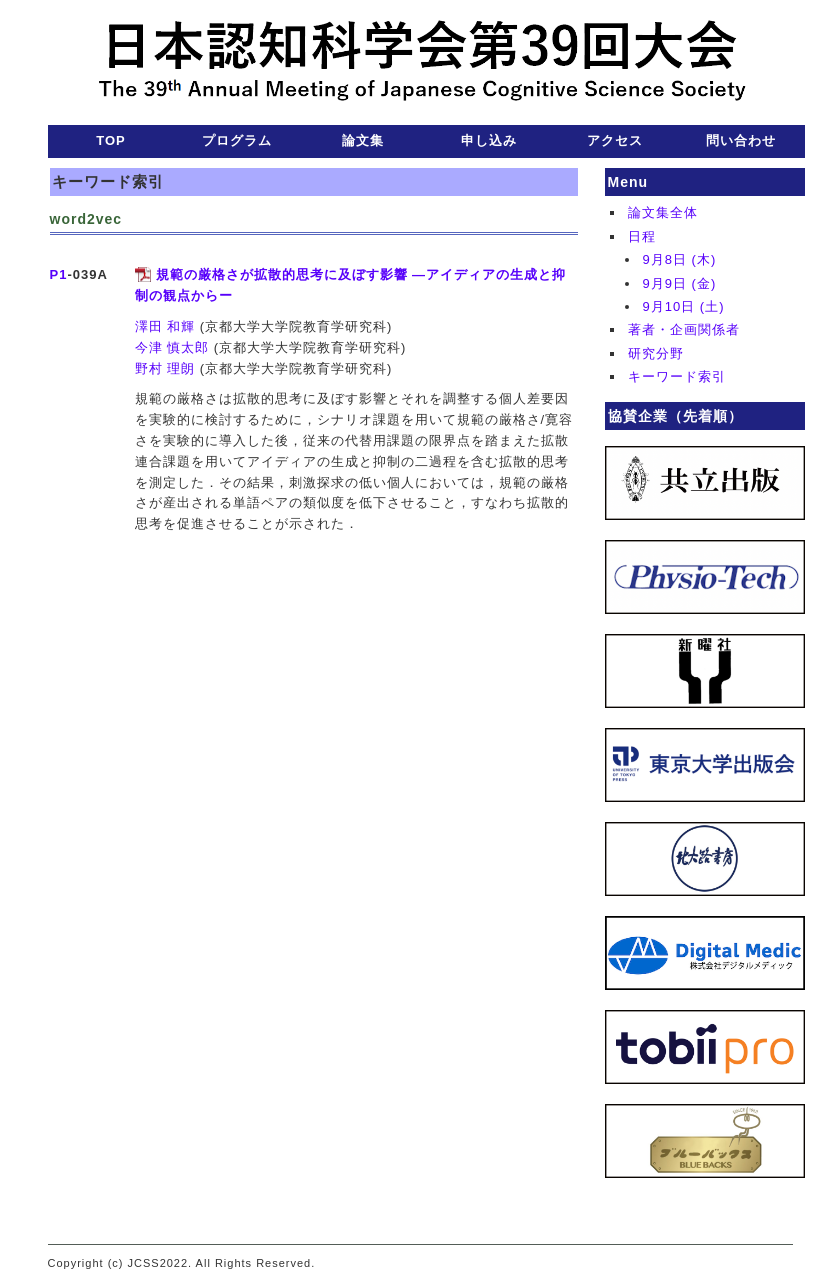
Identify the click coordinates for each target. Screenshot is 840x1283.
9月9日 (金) (680, 283)
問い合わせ (741, 140)
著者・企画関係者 (684, 329)
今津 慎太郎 (172, 347)
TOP (111, 140)
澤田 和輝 (165, 326)
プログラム (237, 140)
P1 (59, 274)
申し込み (489, 140)
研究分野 (656, 353)
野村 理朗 (165, 368)
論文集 (363, 140)
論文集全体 (663, 212)
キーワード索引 (677, 376)
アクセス (615, 140)
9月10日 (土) (684, 306)
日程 (642, 236)
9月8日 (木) (680, 259)
